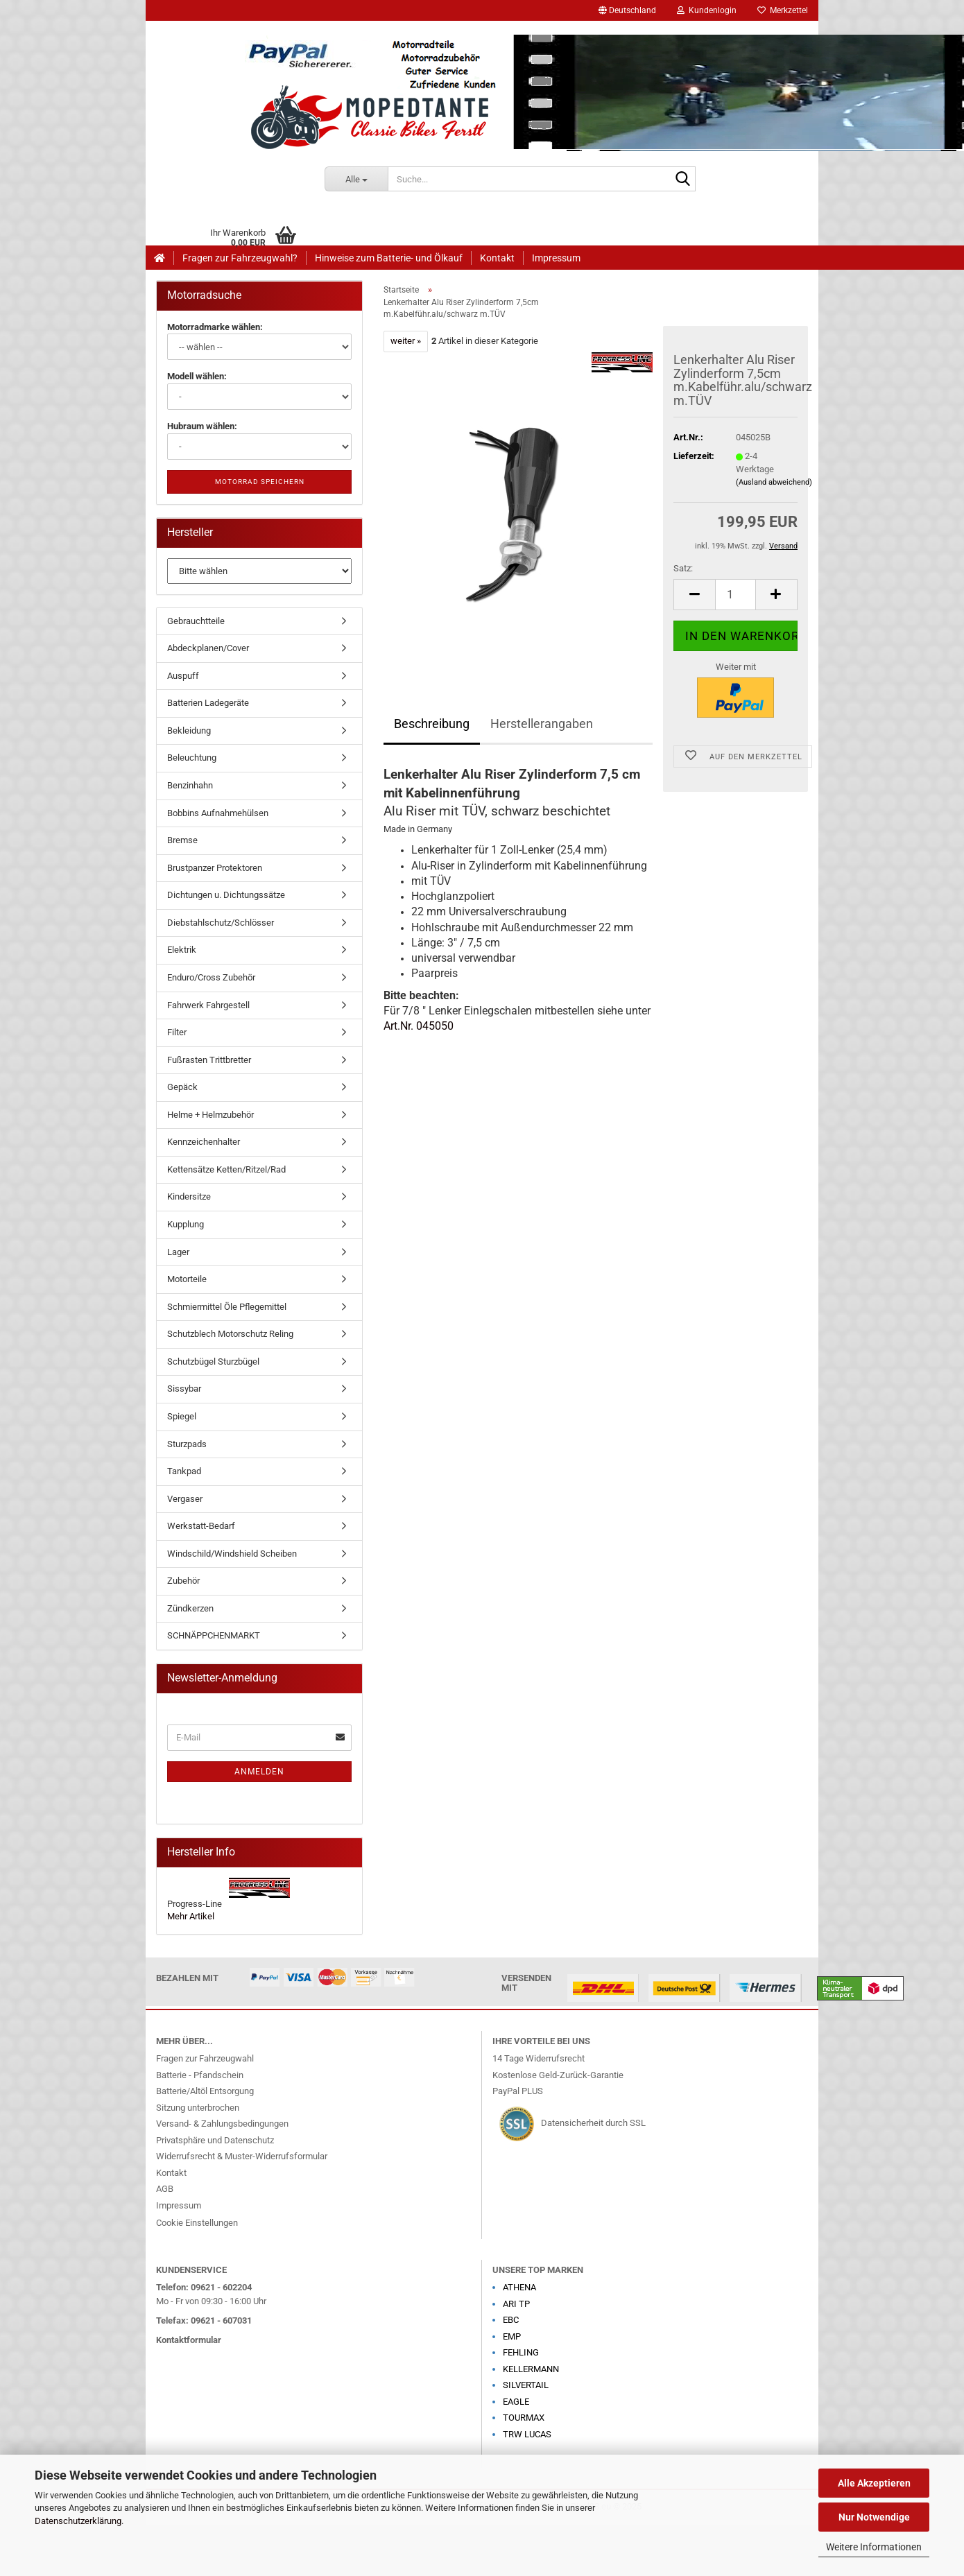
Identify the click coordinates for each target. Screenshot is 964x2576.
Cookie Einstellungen (197, 2223)
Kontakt (497, 257)
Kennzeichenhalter (203, 1141)
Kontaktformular (188, 2340)
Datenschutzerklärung (78, 2521)
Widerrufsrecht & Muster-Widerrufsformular (241, 2156)
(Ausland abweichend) (774, 482)
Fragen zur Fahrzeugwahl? (240, 257)
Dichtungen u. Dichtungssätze (226, 895)
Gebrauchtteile (196, 621)
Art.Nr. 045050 (419, 1026)
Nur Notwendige (874, 2517)
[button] (627, 10)
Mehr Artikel (190, 1916)
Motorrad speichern (259, 481)
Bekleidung (189, 730)
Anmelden (259, 1772)
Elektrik (181, 949)
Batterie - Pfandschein (199, 2075)
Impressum (556, 257)
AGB (164, 2189)
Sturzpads (187, 1444)
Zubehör (183, 1580)
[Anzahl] (735, 594)
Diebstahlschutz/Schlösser (220, 922)
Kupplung (185, 1224)
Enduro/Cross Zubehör (211, 977)
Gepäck (182, 1087)
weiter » (405, 341)
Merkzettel (782, 10)
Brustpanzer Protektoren (214, 868)
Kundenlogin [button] (707, 10)
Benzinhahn (190, 785)
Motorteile (187, 1279)
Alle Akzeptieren (874, 2483)
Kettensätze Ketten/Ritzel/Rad (226, 1169)
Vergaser (185, 1499)
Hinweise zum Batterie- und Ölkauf (389, 257)
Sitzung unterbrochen (197, 2107)
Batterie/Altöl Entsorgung (205, 2091)
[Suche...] (356, 178)
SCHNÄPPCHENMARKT (213, 1635)
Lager (178, 1252)
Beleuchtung (191, 757)
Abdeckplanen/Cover (208, 648)
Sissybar (184, 1388)
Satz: (683, 568)
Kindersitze (189, 1196)
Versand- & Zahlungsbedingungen (222, 2123)
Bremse (182, 840)
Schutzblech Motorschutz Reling (230, 1334)
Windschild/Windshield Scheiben (232, 1553)
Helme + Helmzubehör (210, 1114)
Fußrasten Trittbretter (209, 1060)
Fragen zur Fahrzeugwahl (205, 2058)
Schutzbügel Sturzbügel (213, 1361)
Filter (177, 1032)
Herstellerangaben (541, 723)
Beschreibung (432, 723)
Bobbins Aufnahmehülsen (217, 813)
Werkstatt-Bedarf (201, 1526)
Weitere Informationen (874, 2546)
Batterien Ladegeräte (208, 703)
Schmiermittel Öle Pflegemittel (226, 1307)
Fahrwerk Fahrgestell (208, 1005)
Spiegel (181, 1416)
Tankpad (184, 1471)
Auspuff (183, 676)
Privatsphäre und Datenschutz (215, 2140)
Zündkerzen (190, 1608)
